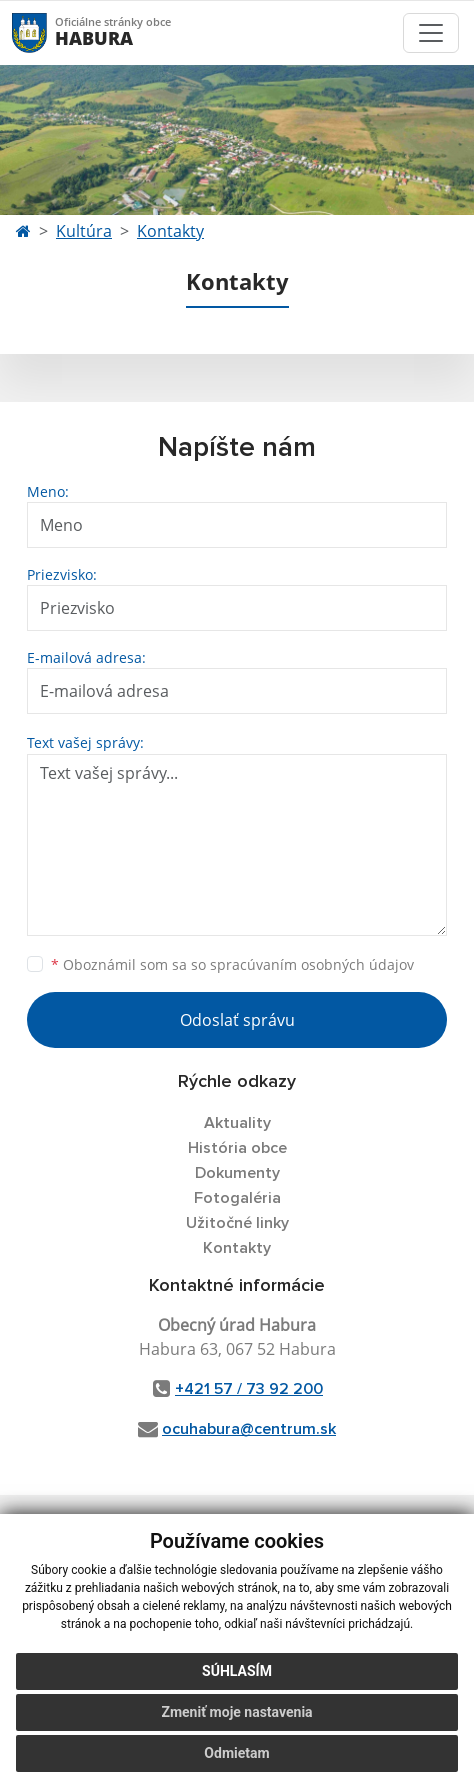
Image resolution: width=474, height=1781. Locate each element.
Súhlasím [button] (237, 1671)
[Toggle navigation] (431, 33)
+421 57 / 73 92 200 (249, 1389)
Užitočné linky (237, 1223)
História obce (237, 1148)
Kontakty (170, 231)
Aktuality (237, 1123)
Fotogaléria (237, 1198)
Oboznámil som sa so (232, 964)
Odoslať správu (237, 1020)
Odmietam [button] (236, 1753)
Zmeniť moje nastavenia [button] (236, 1712)
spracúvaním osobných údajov (312, 964)
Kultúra (84, 231)
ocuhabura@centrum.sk (249, 1429)
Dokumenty (237, 1173)
